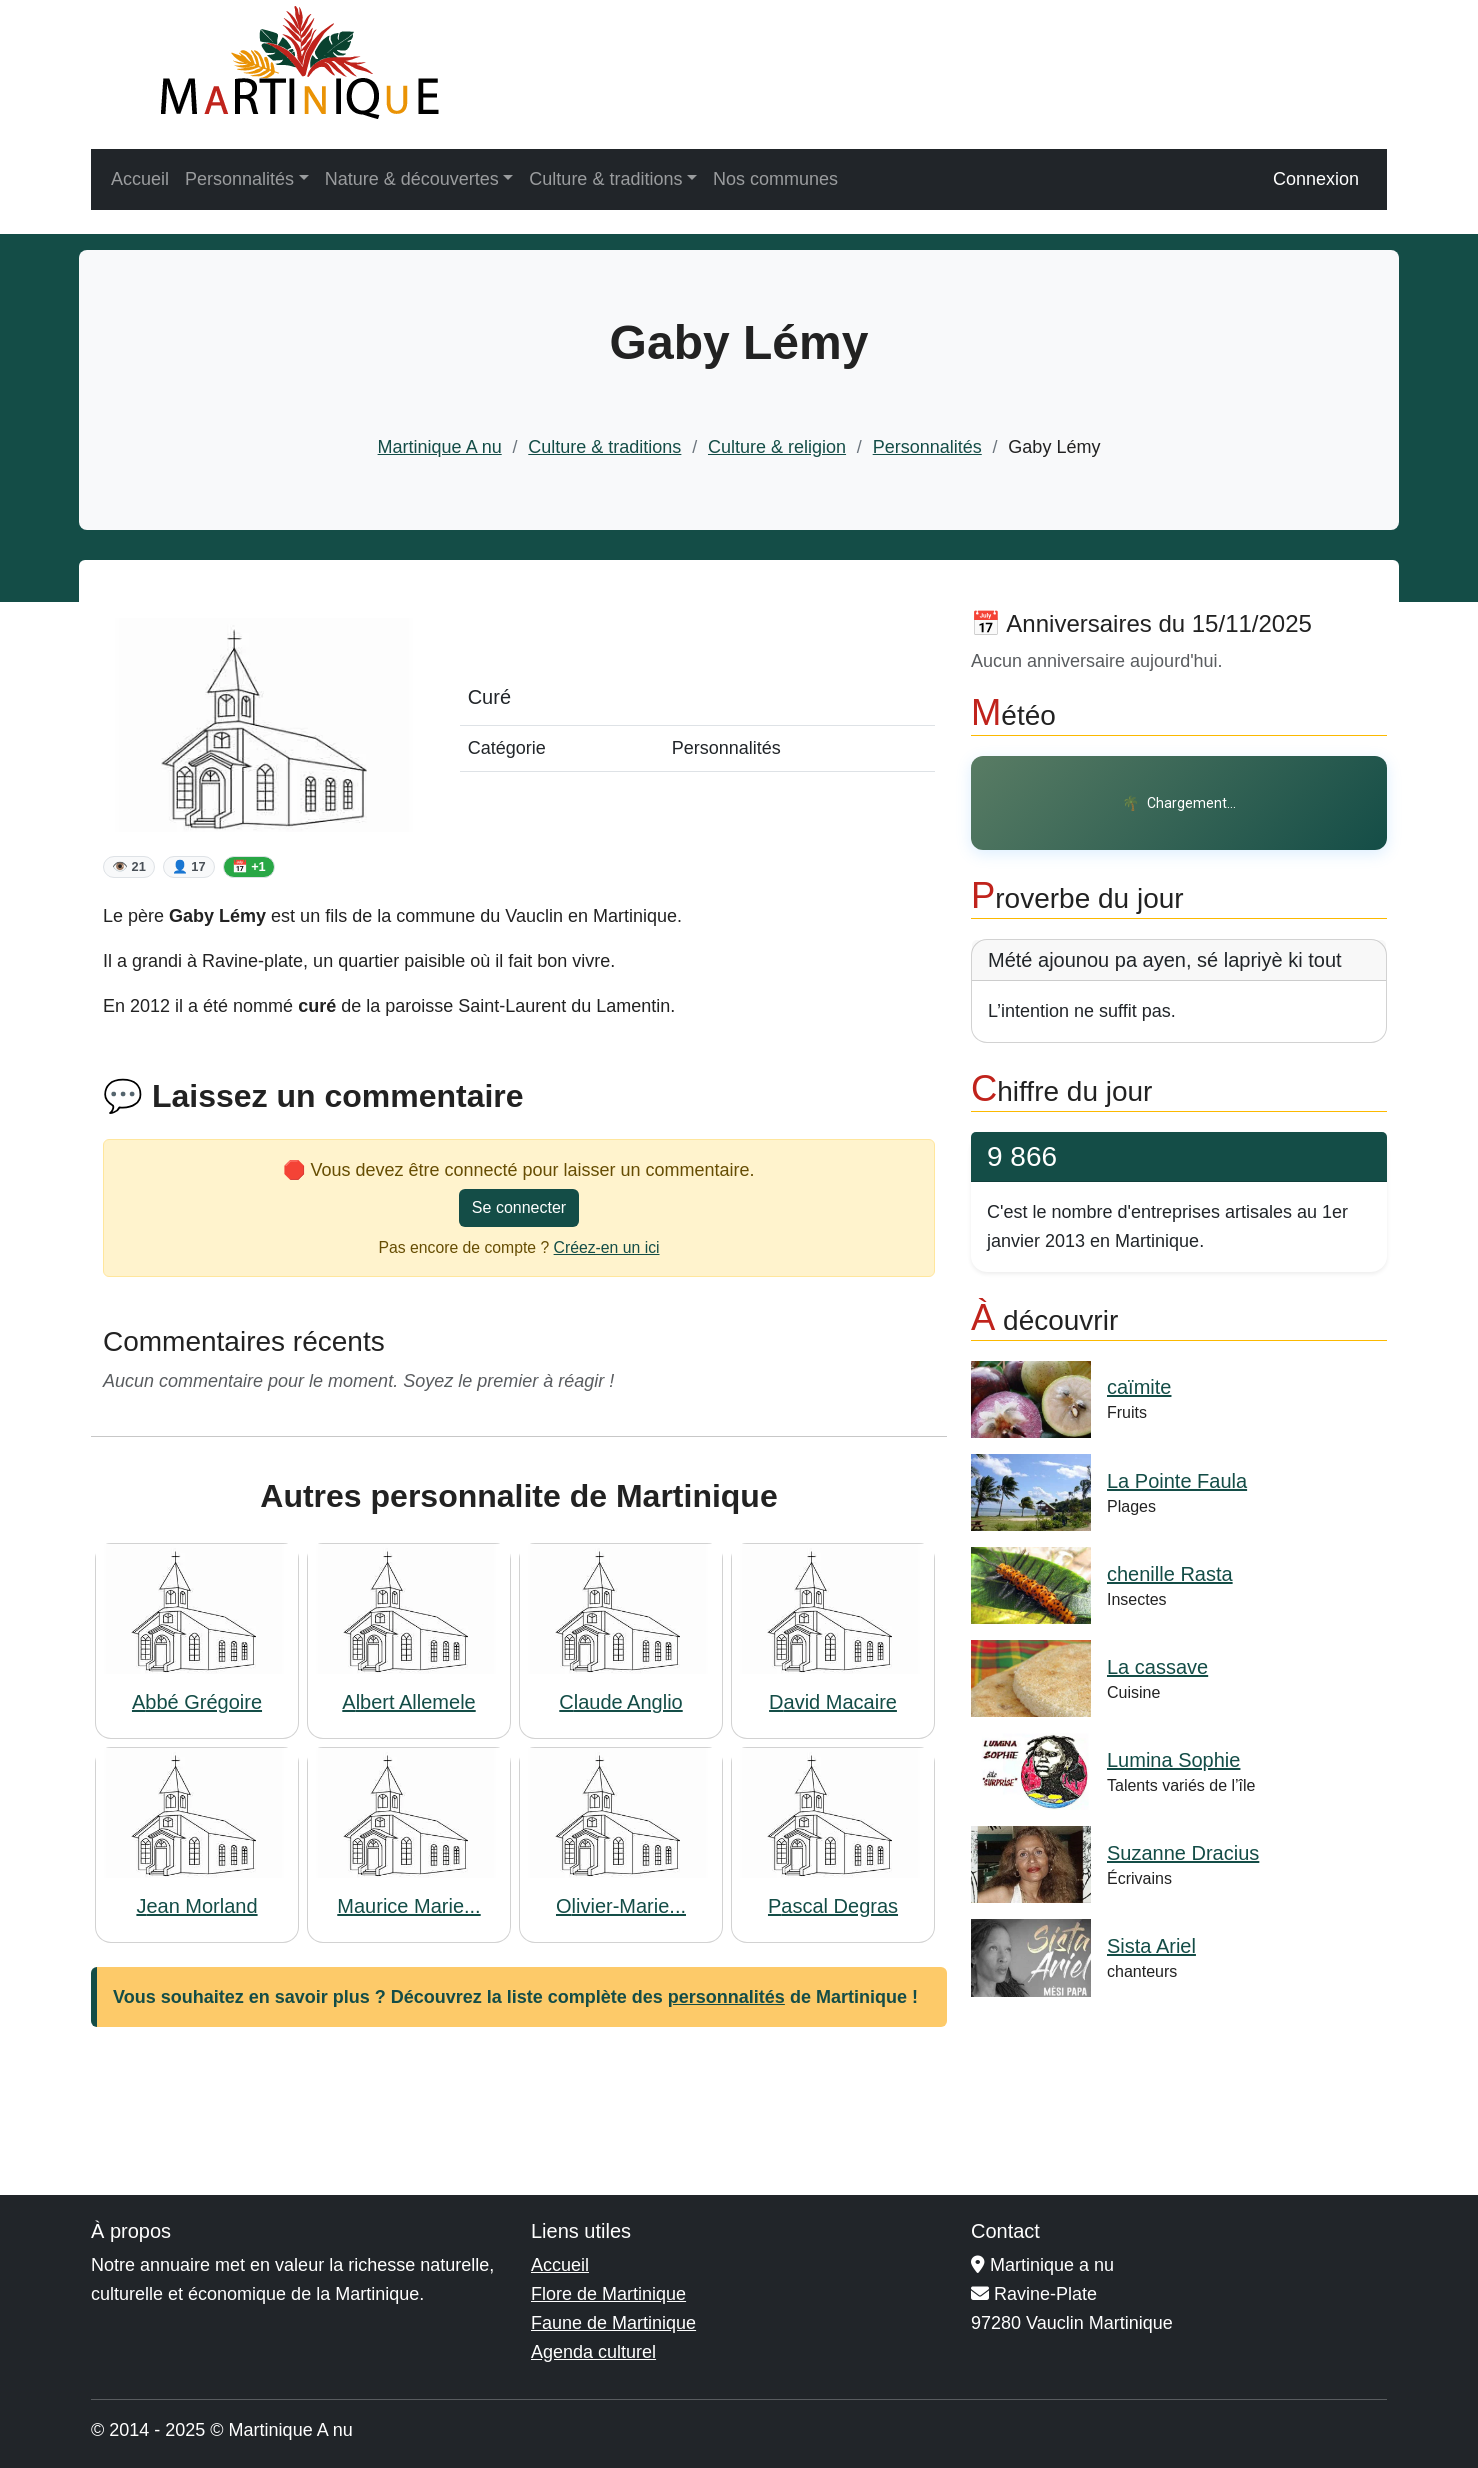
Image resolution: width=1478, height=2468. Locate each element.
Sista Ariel (1151, 1946)
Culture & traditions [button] (605, 179)
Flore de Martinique (608, 2294)
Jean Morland (196, 1906)
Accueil (140, 179)
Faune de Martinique (613, 2323)
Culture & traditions (604, 447)
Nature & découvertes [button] (412, 179)
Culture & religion (777, 447)
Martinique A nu (440, 447)
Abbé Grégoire (197, 1702)
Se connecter (519, 1207)
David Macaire (833, 1702)
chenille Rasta (1170, 1574)
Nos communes (775, 179)
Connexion (1316, 179)
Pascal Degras (833, 1906)
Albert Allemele (408, 1702)
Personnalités (927, 447)
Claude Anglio (620, 1702)
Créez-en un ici (607, 1247)
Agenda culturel (593, 2352)
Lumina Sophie (1173, 1760)
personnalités (726, 1997)
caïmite (1139, 1387)
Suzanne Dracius (1183, 1853)
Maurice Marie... (408, 1906)
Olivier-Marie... (621, 1906)
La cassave (1157, 1667)
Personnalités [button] (239, 179)
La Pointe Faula (1177, 1481)
